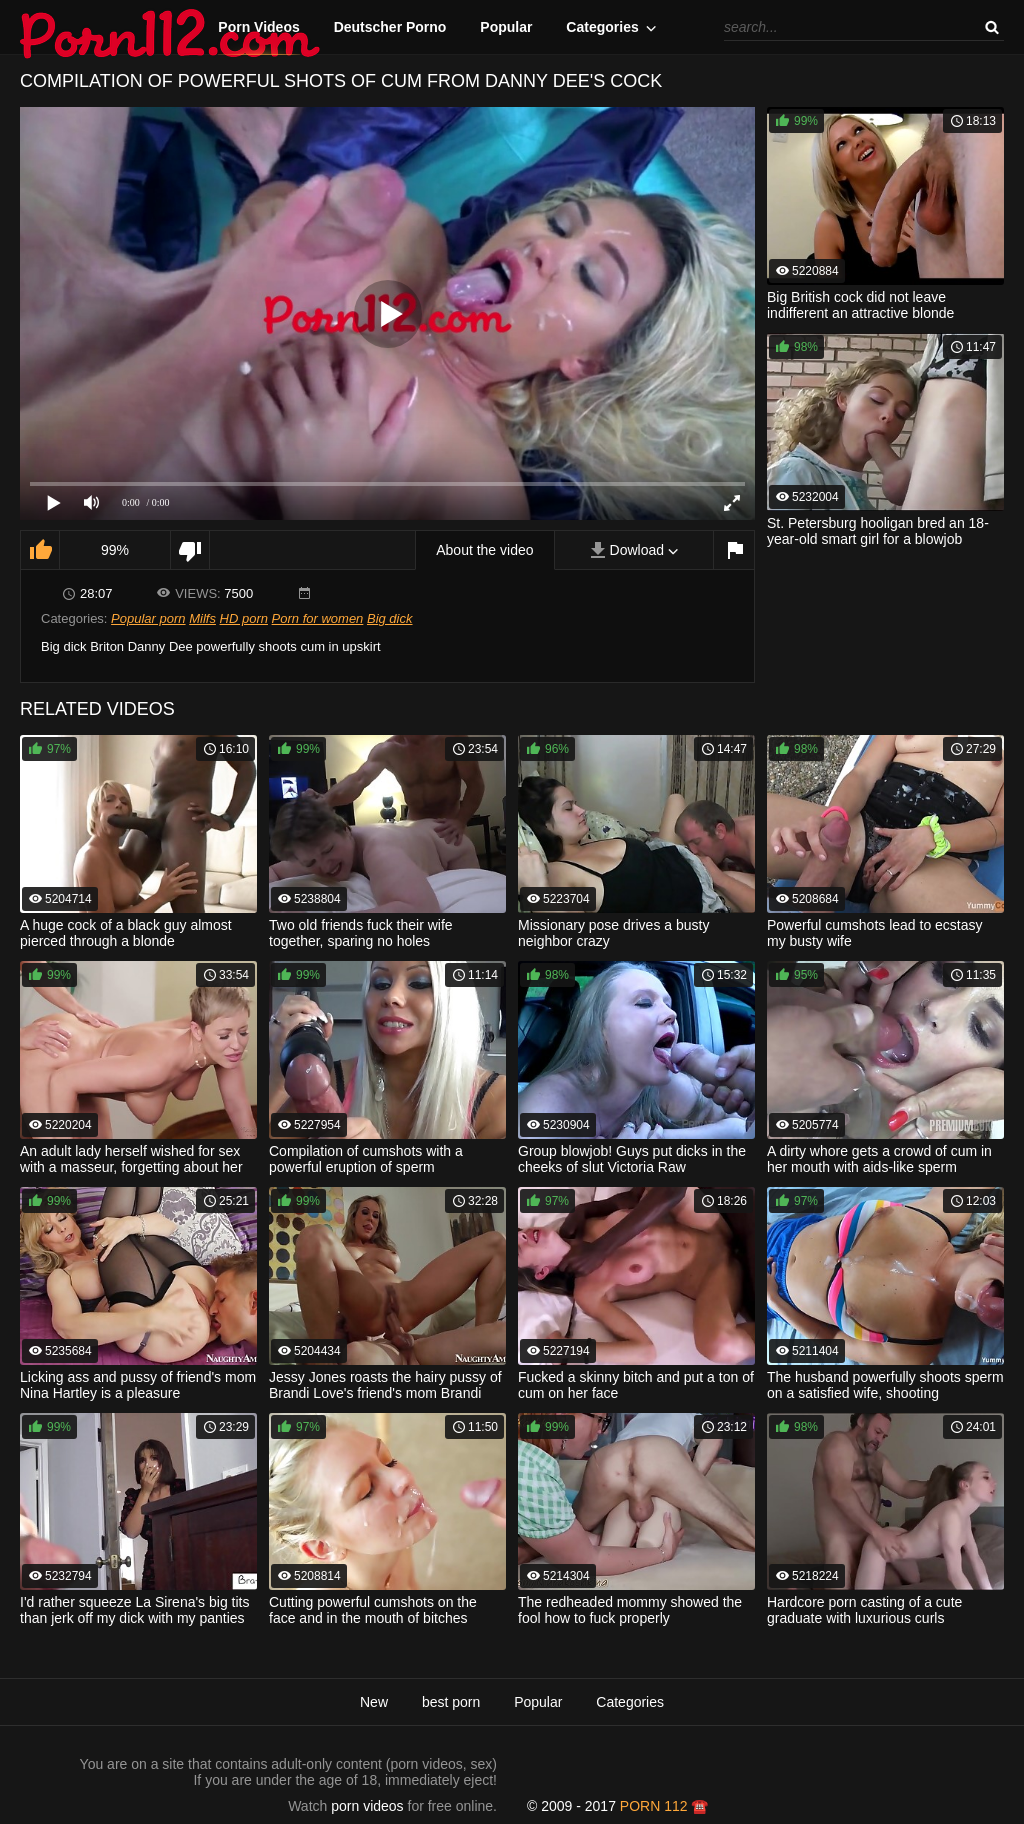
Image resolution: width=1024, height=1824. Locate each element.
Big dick (390, 618)
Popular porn (148, 618)
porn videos (367, 1806)
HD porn (244, 618)
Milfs (202, 618)
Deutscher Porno (390, 27)
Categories (602, 27)
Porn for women (318, 618)
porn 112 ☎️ (664, 1806)
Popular (506, 27)
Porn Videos (258, 27)
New (374, 1702)
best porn (451, 1702)
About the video (484, 550)
